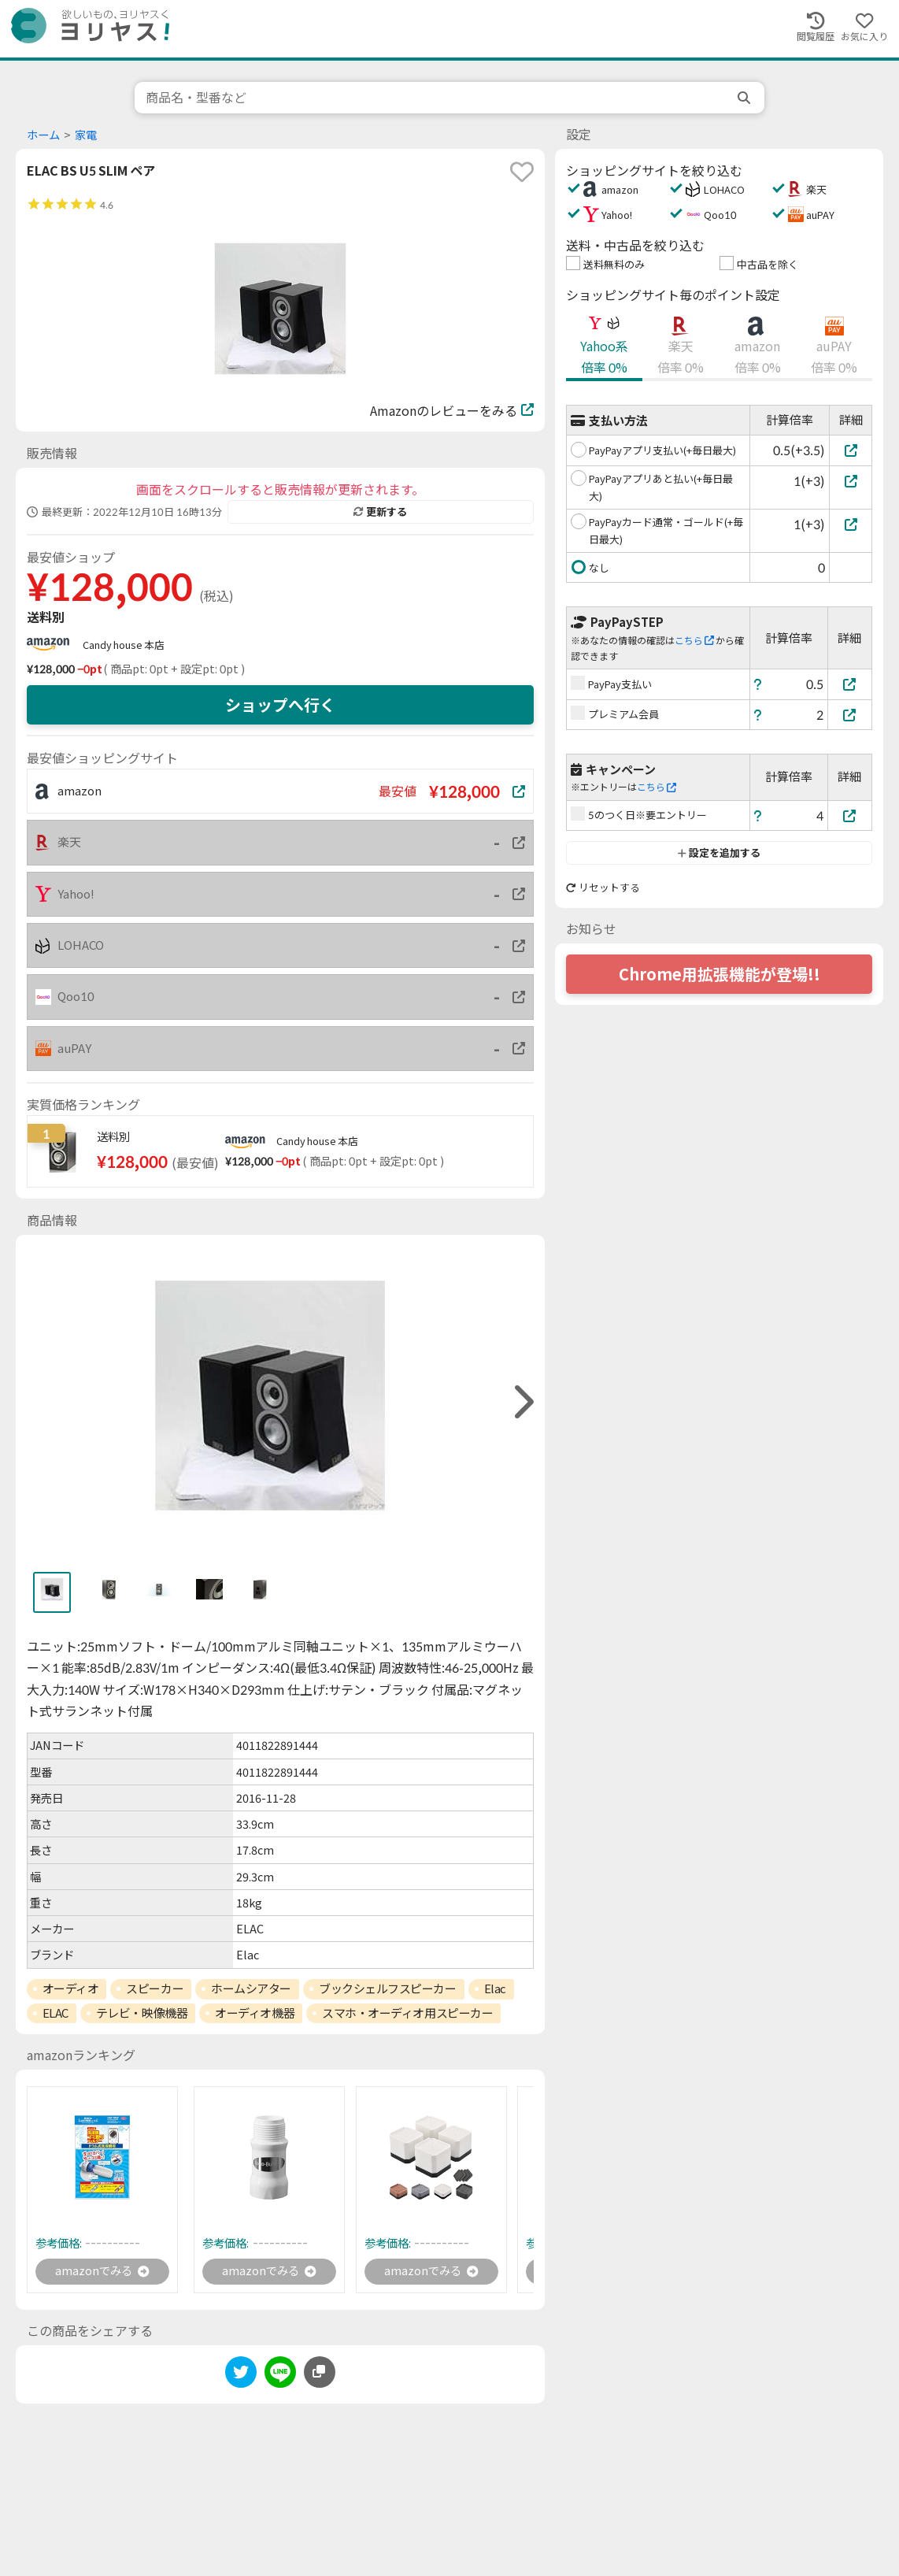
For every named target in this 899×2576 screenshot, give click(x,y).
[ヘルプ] (758, 684)
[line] (280, 2376)
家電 (86, 135)
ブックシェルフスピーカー (388, 1988)
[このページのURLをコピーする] (319, 2373)
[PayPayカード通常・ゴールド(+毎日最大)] (851, 524)
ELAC (55, 2013)
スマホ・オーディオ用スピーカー (407, 2013)
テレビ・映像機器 (141, 2013)
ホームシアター (251, 1988)
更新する (380, 512)
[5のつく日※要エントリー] (850, 815)
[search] (745, 97)
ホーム (43, 135)
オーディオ (71, 1988)
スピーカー (154, 1988)
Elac (495, 1988)
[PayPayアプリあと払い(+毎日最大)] (851, 480)
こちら (694, 641)
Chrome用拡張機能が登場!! (719, 974)
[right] (522, 1402)
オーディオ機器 (254, 2013)
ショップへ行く (280, 704)
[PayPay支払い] (850, 684)
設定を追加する (719, 853)
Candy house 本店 (124, 645)
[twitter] (241, 2376)
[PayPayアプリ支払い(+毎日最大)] (851, 450)
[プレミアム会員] (850, 714)
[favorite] (522, 171)
